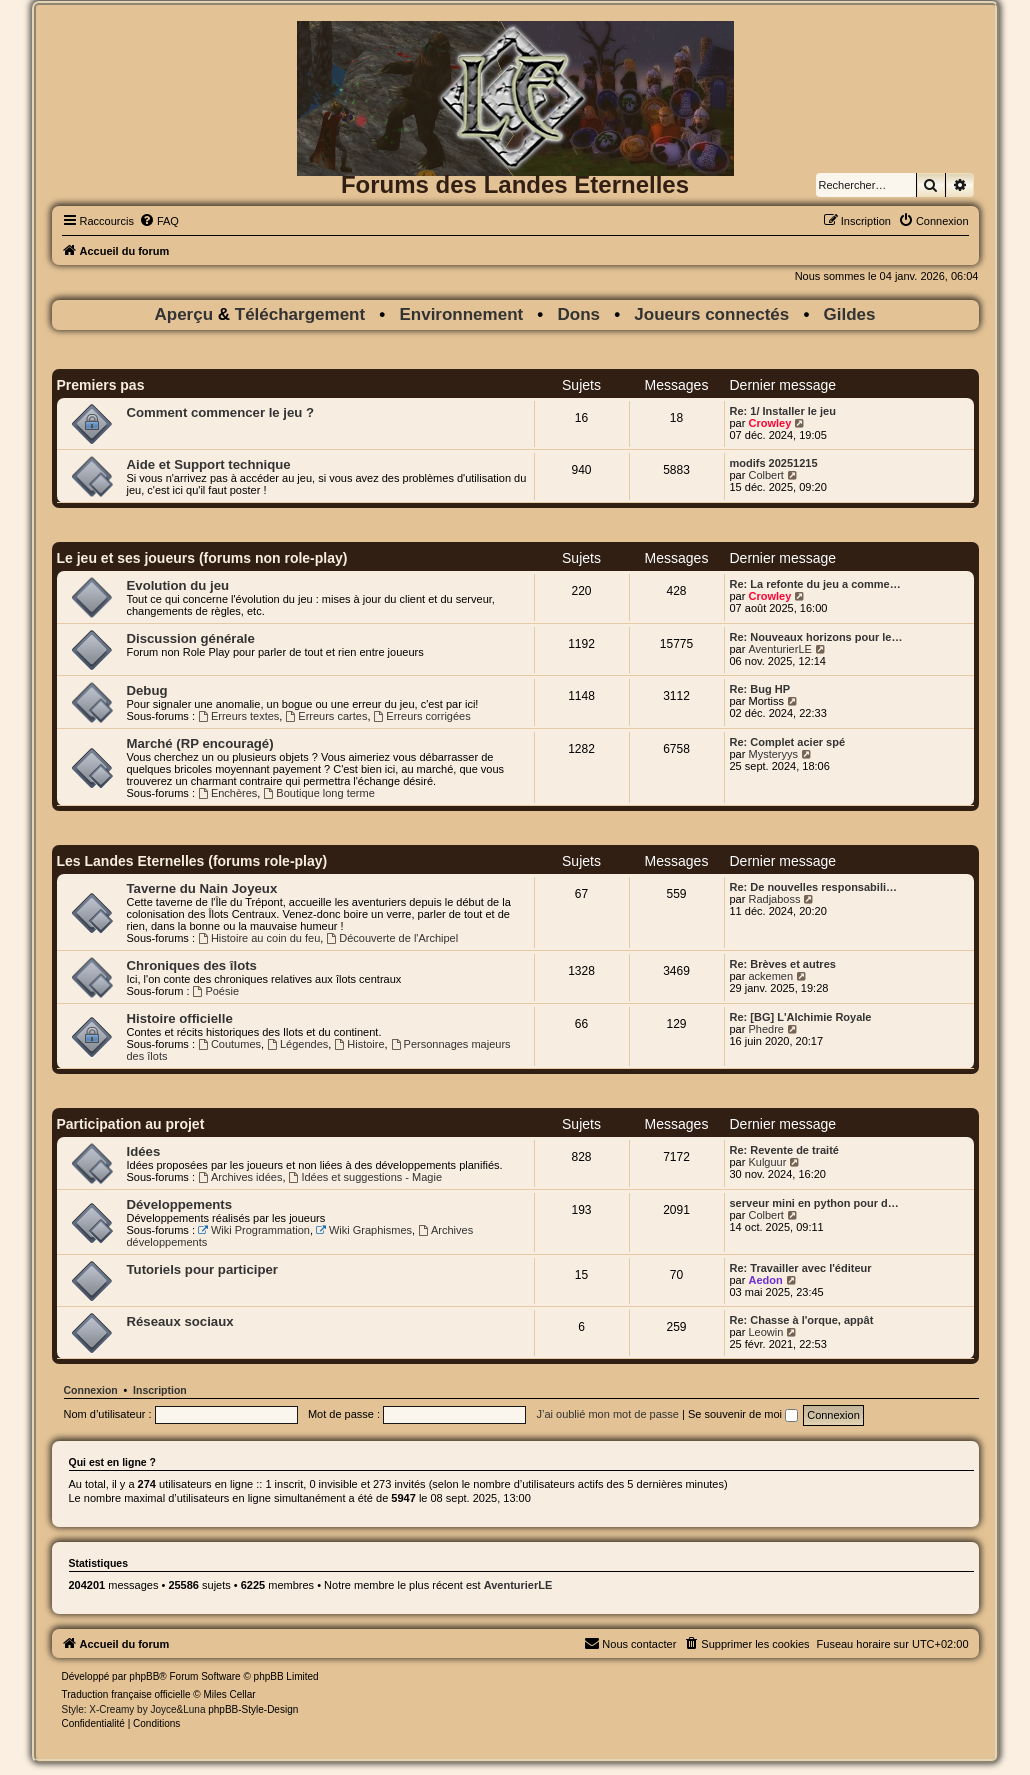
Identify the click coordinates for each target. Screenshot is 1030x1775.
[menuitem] (159, 221)
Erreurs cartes (326, 716)
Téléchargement (300, 314)
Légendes (297, 1044)
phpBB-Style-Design (253, 1709)
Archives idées (240, 1177)
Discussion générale (191, 638)
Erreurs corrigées (422, 716)
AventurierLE (779, 649)
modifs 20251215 (774, 463)
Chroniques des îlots (192, 965)
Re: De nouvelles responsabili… (814, 887)
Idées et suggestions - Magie (365, 1177)
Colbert (765, 475)
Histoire (359, 1044)
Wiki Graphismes (364, 1230)
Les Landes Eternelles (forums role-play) (192, 861)
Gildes (850, 314)
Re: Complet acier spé (788, 742)
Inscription (160, 1390)
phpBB (144, 1676)
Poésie (216, 991)
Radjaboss (774, 899)
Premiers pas (101, 385)
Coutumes (229, 1044)
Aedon (765, 1280)
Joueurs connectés (711, 314)
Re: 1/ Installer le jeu (783, 411)
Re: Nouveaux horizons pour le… (816, 637)
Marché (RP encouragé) (200, 743)
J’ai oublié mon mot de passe (607, 1414)
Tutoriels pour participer (202, 1269)
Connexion (91, 1390)
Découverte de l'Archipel (392, 938)
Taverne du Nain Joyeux (202, 888)
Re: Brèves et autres (783, 964)
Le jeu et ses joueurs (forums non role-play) (202, 558)
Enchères (227, 793)
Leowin (765, 1332)
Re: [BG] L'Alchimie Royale (801, 1017)
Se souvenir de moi (743, 1414)
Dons (579, 314)
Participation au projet (131, 1124)
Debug (147, 690)
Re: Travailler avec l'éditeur (801, 1268)
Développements (180, 1204)
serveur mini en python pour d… (814, 1203)
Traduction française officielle (126, 1694)
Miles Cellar (229, 1694)
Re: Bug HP (760, 689)
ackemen (770, 976)
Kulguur (767, 1162)
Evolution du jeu (178, 585)
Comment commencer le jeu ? (221, 412)
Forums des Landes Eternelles (515, 184)
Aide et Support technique (209, 464)
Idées (144, 1151)
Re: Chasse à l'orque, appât (802, 1320)
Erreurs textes (238, 716)
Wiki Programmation (254, 1230)
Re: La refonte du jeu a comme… (815, 584)
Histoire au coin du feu (259, 938)
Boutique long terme (318, 793)
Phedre (765, 1029)
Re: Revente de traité (784, 1150)
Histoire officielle (180, 1018)
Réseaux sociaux (180, 1321)
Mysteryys (773, 754)
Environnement (461, 314)
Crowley (769, 423)
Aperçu (185, 314)
